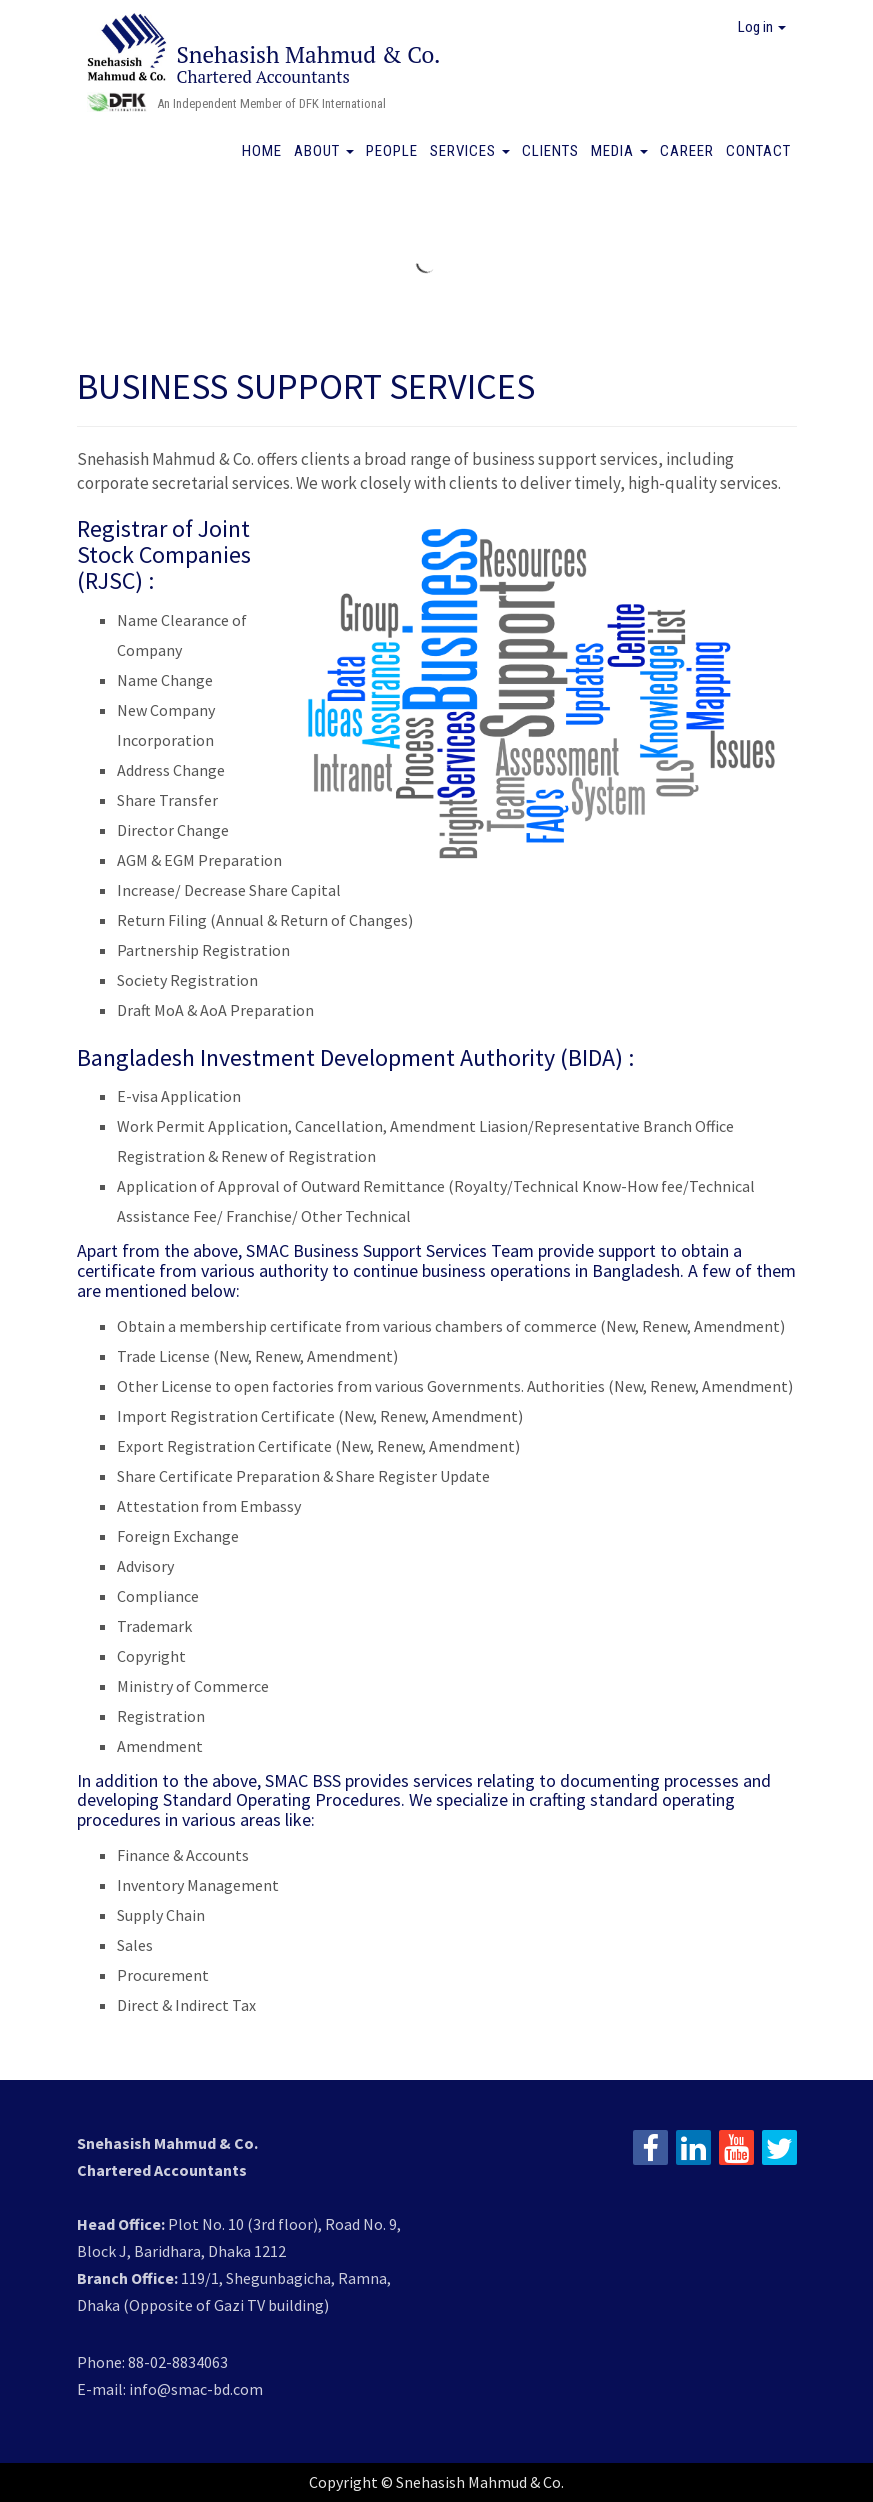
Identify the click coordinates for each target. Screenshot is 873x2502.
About (324, 151)
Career (687, 151)
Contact (758, 151)
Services (470, 151)
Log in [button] (762, 27)
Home (262, 151)
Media (619, 151)
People (392, 151)
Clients (550, 151)
